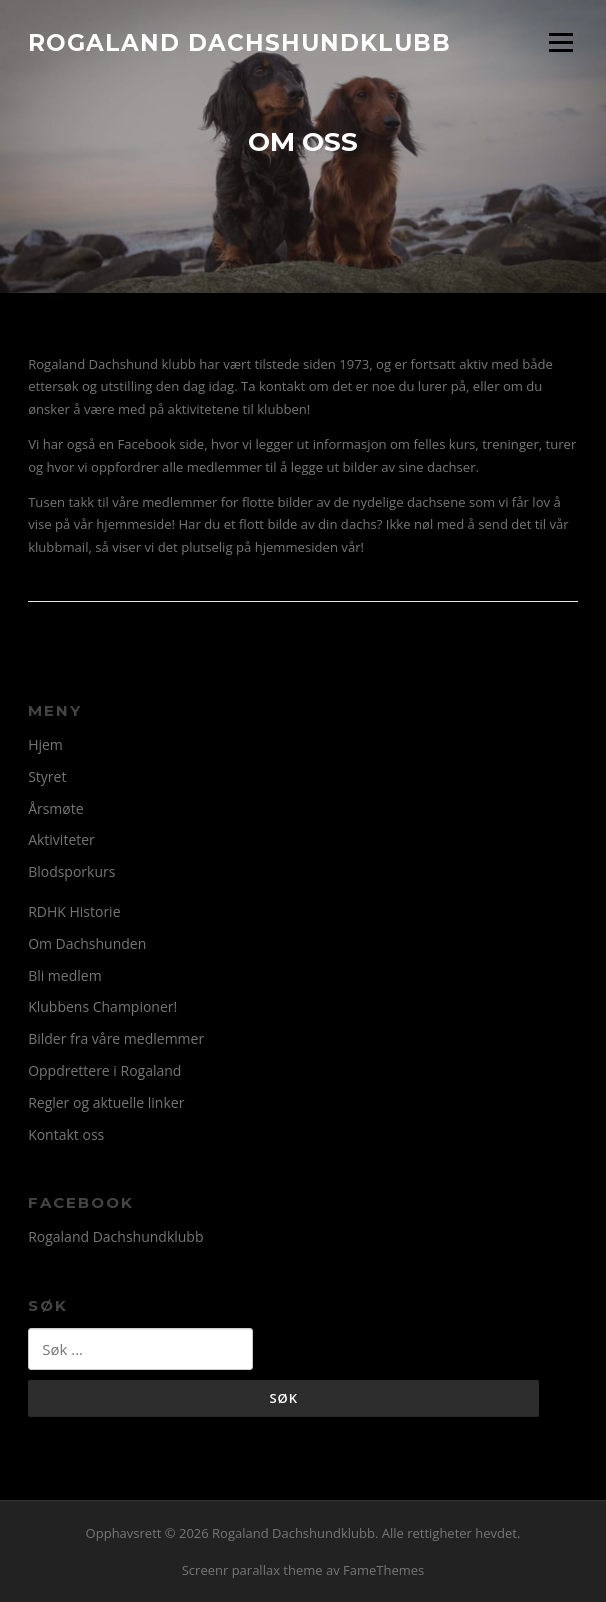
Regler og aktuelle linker (106, 1102)
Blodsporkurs (71, 871)
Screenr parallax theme (252, 1570)
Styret (47, 776)
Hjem (45, 744)
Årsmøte (55, 808)
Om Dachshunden (87, 943)
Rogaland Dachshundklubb (239, 42)
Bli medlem (65, 975)
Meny (560, 42)
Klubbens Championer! (102, 1006)
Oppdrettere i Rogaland (104, 1070)
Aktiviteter (61, 839)
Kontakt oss (66, 1134)
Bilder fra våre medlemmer (116, 1038)
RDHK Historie (74, 911)
